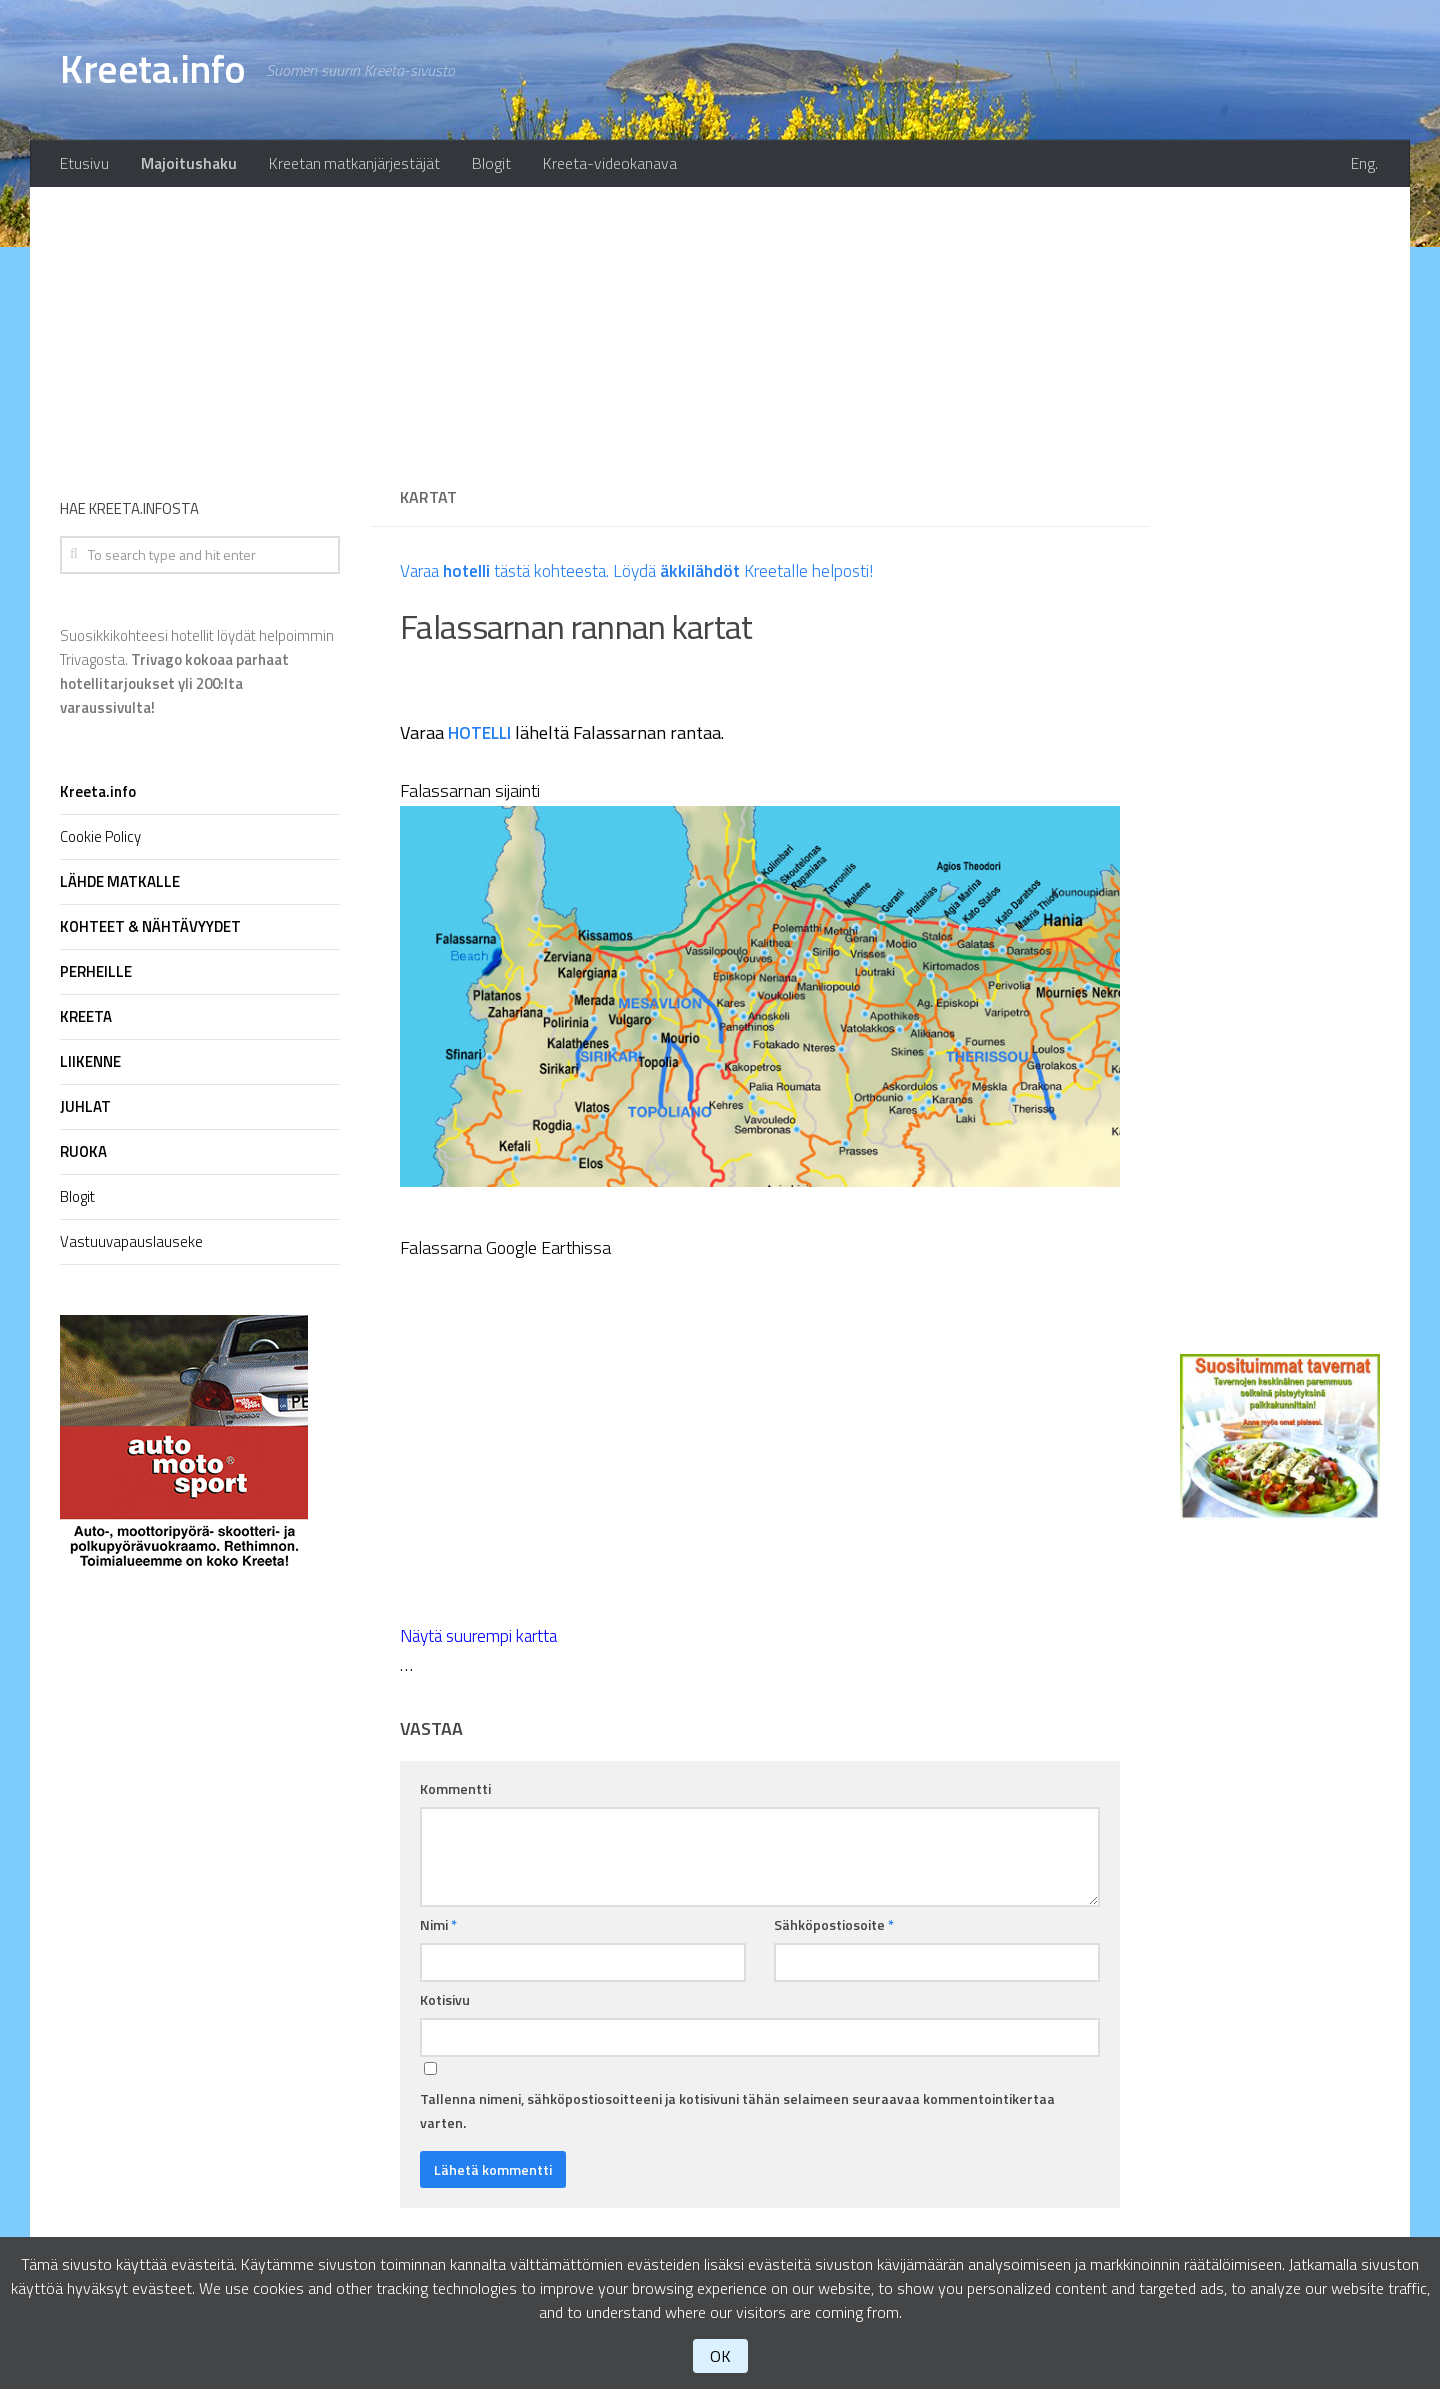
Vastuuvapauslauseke (131, 1244)
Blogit (481, 165)
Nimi (438, 1927)
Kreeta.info (157, 70)
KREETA (86, 1019)
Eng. (1367, 165)
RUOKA (83, 1154)
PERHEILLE (96, 974)
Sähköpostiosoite (834, 1927)
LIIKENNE (90, 1064)
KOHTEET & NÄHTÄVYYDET (150, 929)
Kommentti (455, 1791)
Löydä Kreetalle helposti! (758, 573)
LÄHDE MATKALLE (120, 884)
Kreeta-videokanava (596, 165)
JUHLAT (85, 1109)
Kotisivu (445, 2002)
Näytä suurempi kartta (483, 1638)
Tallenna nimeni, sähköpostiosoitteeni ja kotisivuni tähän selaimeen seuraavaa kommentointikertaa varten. (737, 2113)
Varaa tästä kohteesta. (510, 573)
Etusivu (83, 165)
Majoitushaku (185, 165)
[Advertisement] (760, 330)
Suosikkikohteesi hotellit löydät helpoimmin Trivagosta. (197, 674)
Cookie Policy (100, 839)
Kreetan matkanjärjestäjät (348, 165)
